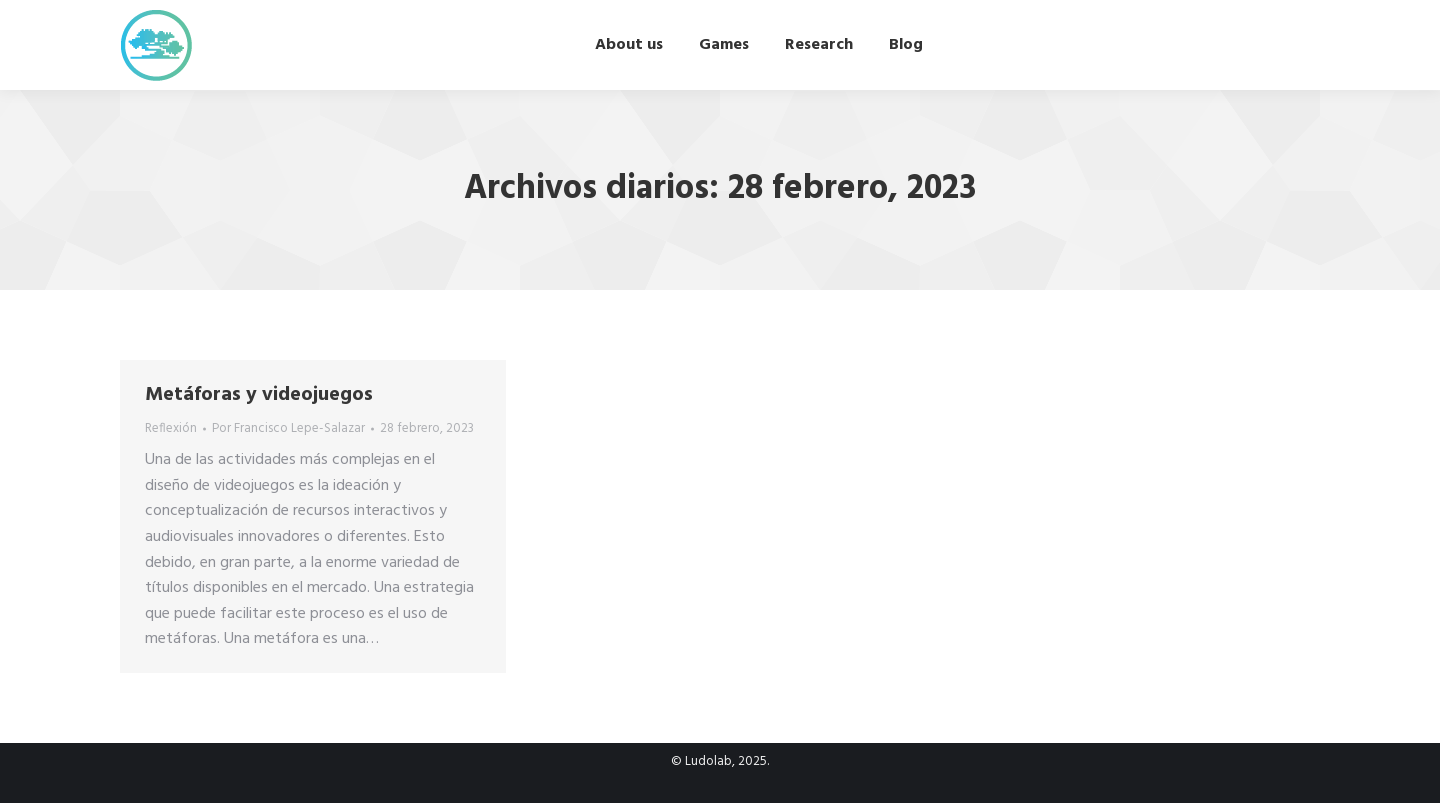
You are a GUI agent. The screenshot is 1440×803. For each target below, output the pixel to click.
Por (288, 429)
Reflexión (171, 428)
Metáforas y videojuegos (259, 395)
